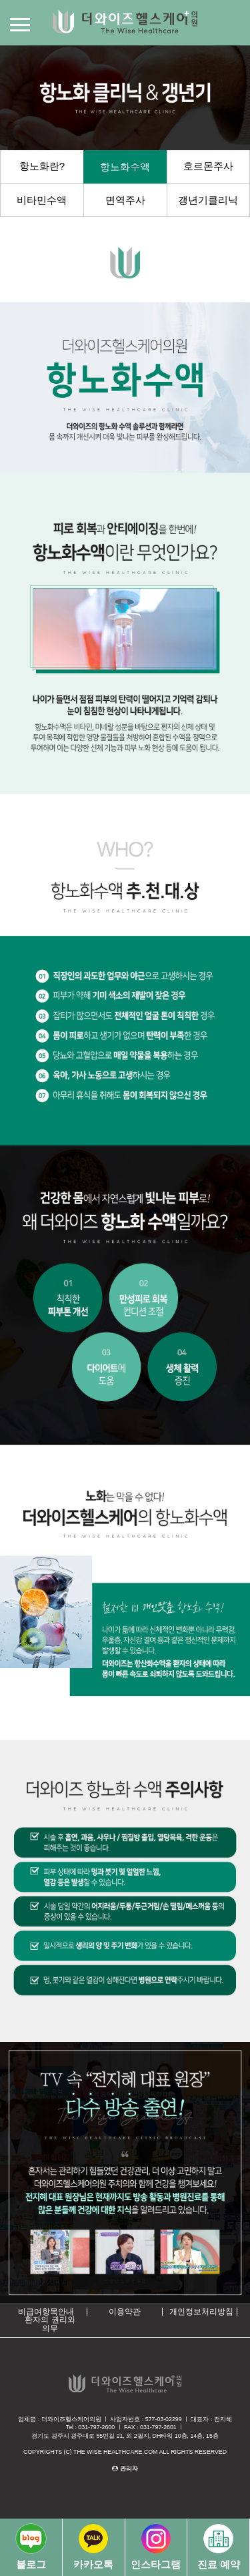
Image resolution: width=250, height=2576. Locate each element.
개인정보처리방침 (201, 2311)
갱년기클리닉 (208, 200)
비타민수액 (42, 200)
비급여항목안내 (46, 2311)
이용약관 (125, 2311)
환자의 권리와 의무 (50, 2323)
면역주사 (125, 200)
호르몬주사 (208, 166)
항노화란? (42, 166)
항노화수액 (125, 166)
